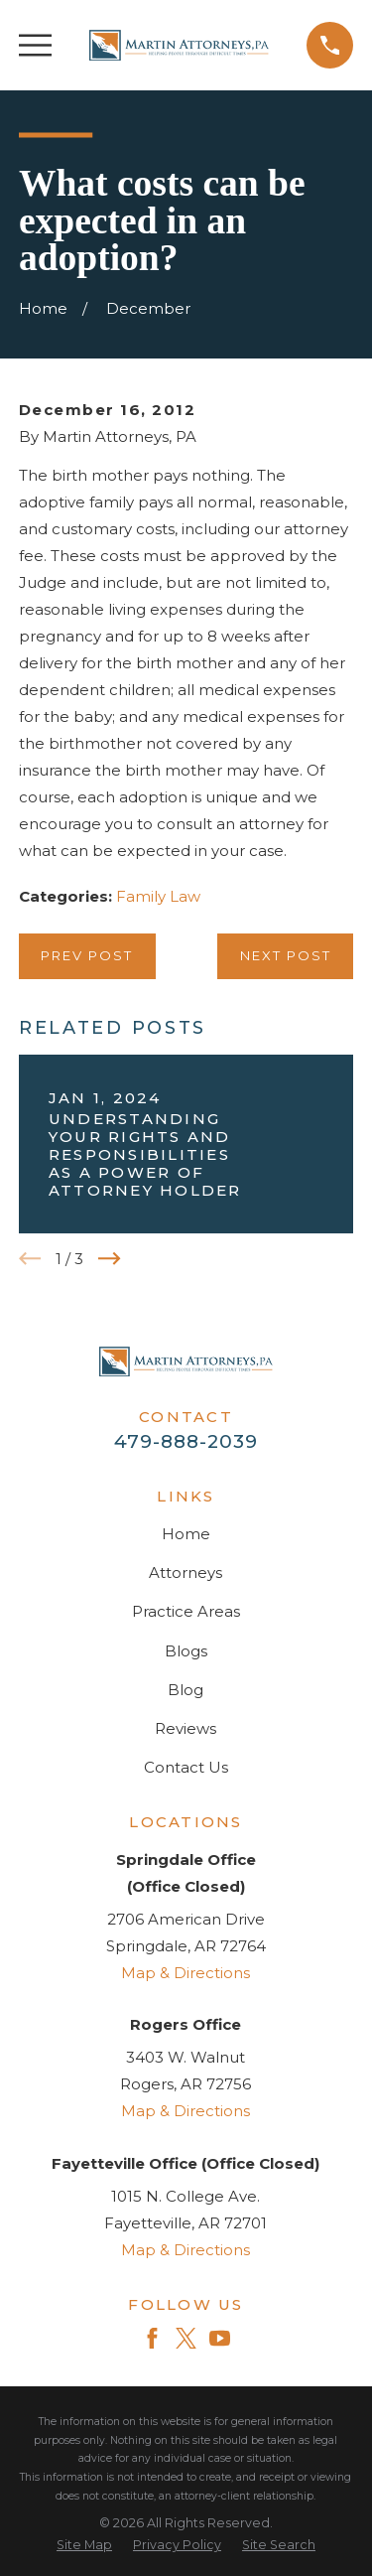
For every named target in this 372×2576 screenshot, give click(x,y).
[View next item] (109, 1258)
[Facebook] (152, 2338)
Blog (185, 1689)
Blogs (186, 1651)
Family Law (158, 896)
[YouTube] (219, 2338)
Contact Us (186, 1767)
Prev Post (87, 955)
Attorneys (185, 1572)
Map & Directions (185, 1972)
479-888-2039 (185, 1441)
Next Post (285, 955)
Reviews (185, 1728)
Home (186, 1533)
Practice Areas (186, 1611)
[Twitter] (186, 2338)
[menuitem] (84, 2545)
